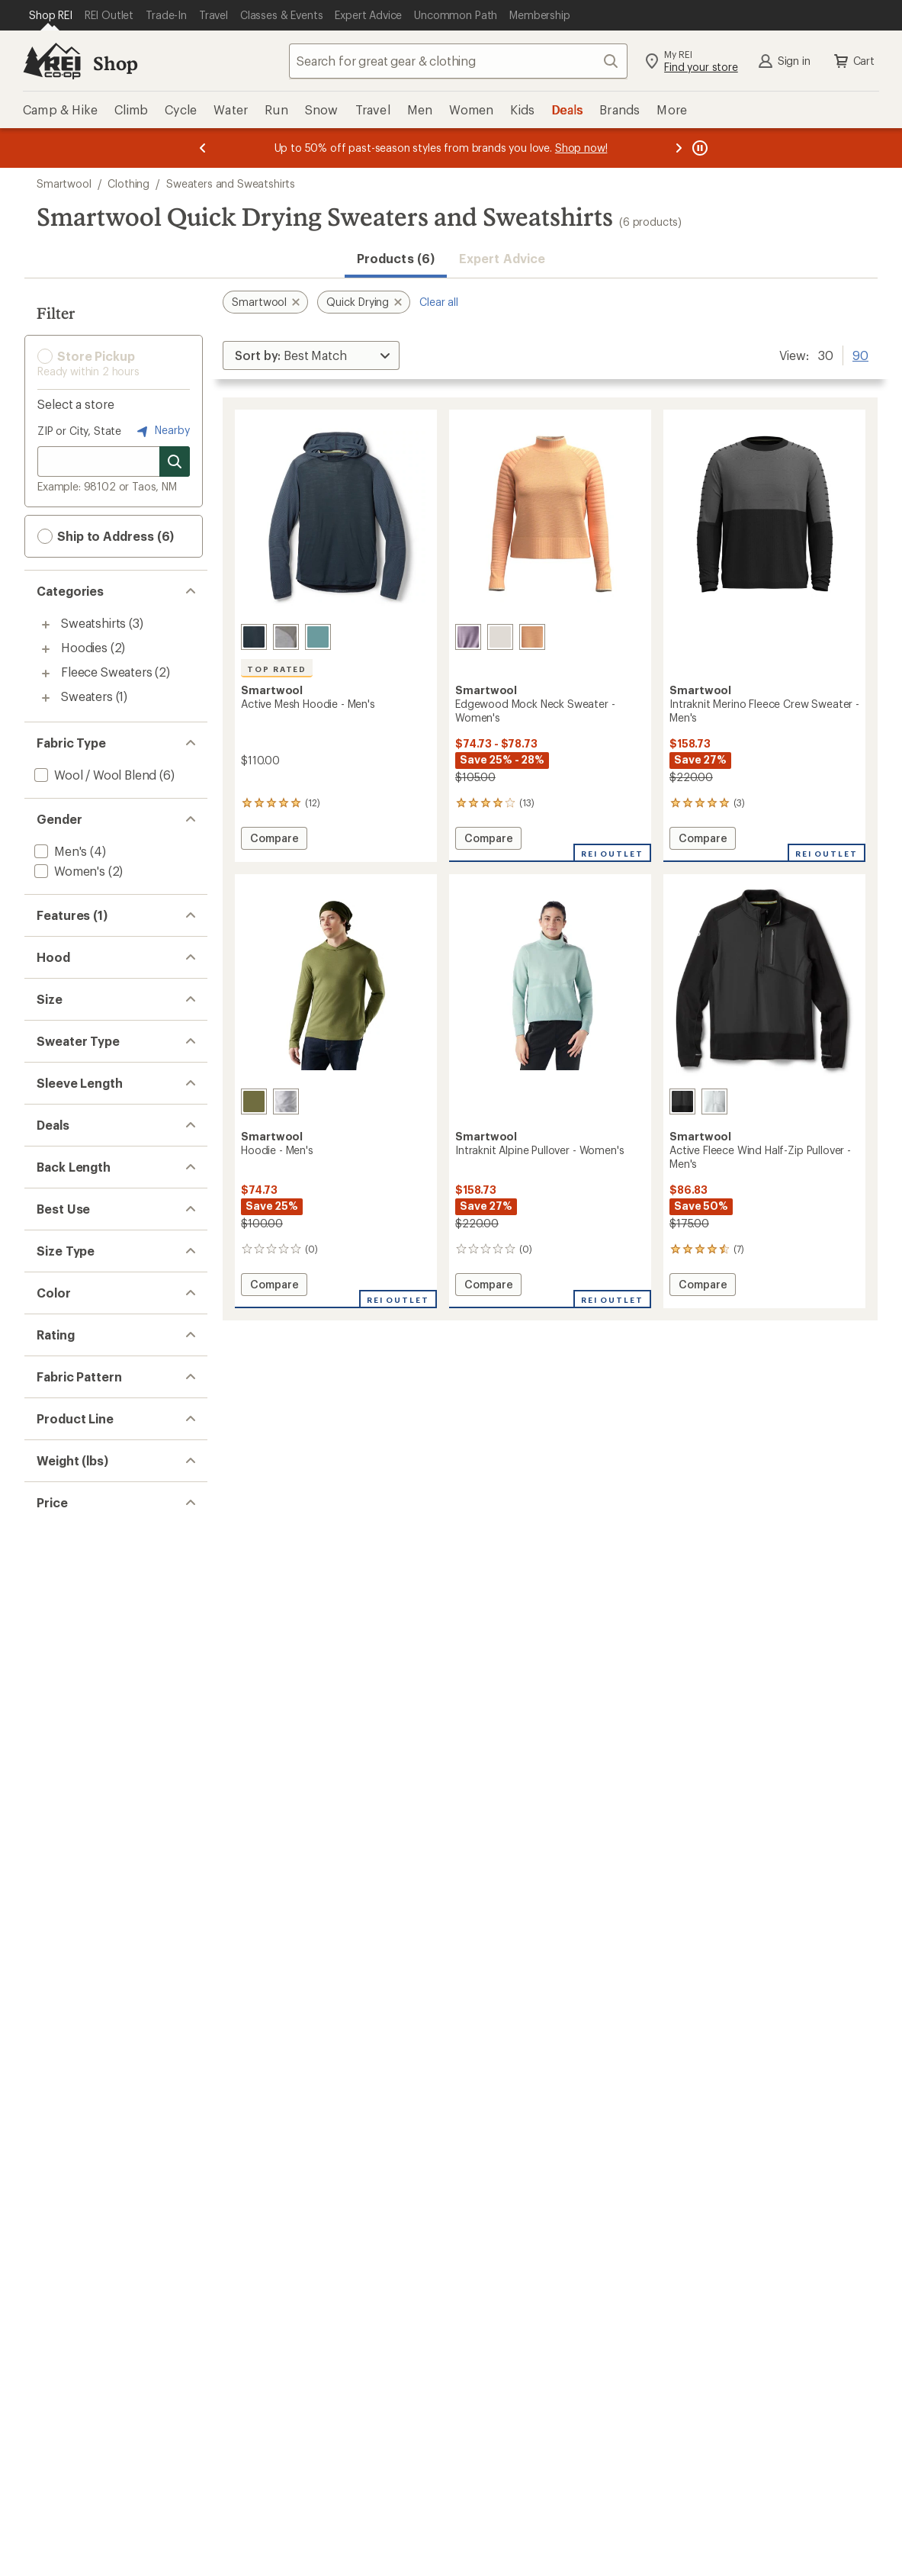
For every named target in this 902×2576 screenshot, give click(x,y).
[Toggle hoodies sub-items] (46, 649)
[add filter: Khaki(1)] (66, 2030)
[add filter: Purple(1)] (70, 2070)
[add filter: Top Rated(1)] (71, 1006)
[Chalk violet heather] (468, 637)
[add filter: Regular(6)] (64, 1855)
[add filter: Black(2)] (66, 1951)
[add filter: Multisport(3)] (71, 1739)
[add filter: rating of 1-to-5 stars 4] (103, 2224)
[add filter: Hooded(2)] (65, 1122)
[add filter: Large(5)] (58, 1278)
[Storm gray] (714, 1101)
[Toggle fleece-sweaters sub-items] (46, 673)
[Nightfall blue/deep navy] (254, 637)
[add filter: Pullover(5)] (66, 1394)
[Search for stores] (174, 461)
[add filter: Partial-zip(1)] (69, 1374)
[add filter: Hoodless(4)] (69, 1102)
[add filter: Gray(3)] (64, 1990)
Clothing (128, 183)
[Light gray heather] (286, 637)
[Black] (682, 1101)
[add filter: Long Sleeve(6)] (77, 1470)
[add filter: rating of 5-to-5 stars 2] (103, 2145)
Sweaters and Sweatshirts (230, 183)
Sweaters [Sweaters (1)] (87, 696)
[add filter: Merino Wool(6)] (77, 986)
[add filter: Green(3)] (69, 2010)
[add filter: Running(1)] (66, 1758)
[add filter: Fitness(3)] (62, 1719)
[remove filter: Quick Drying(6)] (78, 947)
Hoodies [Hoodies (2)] (84, 647)
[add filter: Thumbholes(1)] (78, 1026)
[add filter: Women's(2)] (68, 870)
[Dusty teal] (318, 637)
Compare (273, 840)
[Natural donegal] (500, 637)
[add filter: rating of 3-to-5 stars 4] (103, 2185)
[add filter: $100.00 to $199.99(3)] (96, 2568)
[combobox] (458, 61)
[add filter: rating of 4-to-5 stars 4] (103, 2165)
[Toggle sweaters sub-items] (46, 698)
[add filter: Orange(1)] (72, 2050)
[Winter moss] (254, 1101)
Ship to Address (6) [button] (105, 536)
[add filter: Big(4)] (51, 1874)
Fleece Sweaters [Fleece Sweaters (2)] (106, 671)
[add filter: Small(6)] (57, 1238)
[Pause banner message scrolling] (698, 148)
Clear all (438, 301)
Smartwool (64, 183)
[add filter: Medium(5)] (65, 1258)
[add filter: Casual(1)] (61, 1778)
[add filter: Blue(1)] (64, 1970)
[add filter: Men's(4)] (59, 851)
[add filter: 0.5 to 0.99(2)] (73, 2472)
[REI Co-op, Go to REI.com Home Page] (52, 61)
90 (860, 354)
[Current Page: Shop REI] (51, 15)
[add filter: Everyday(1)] (67, 2376)
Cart (853, 61)
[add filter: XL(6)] (50, 1298)
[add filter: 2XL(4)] (54, 1199)
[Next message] (678, 148)
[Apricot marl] (532, 637)
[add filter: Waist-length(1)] (77, 1623)
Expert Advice (502, 258)
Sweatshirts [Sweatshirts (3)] (93, 623)
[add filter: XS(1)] (50, 1218)
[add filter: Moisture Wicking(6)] (90, 967)
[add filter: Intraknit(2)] (66, 2395)
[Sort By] (311, 355)
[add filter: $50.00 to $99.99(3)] (91, 2548)
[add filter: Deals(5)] (57, 1546)
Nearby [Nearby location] (161, 431)
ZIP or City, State (79, 430)
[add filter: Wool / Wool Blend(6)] (93, 774)
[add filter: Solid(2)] (56, 2299)
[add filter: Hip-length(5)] (72, 1642)
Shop (115, 63)
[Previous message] (203, 148)
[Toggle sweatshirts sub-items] (46, 625)
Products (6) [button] (396, 258)
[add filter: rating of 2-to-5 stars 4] (103, 2204)
